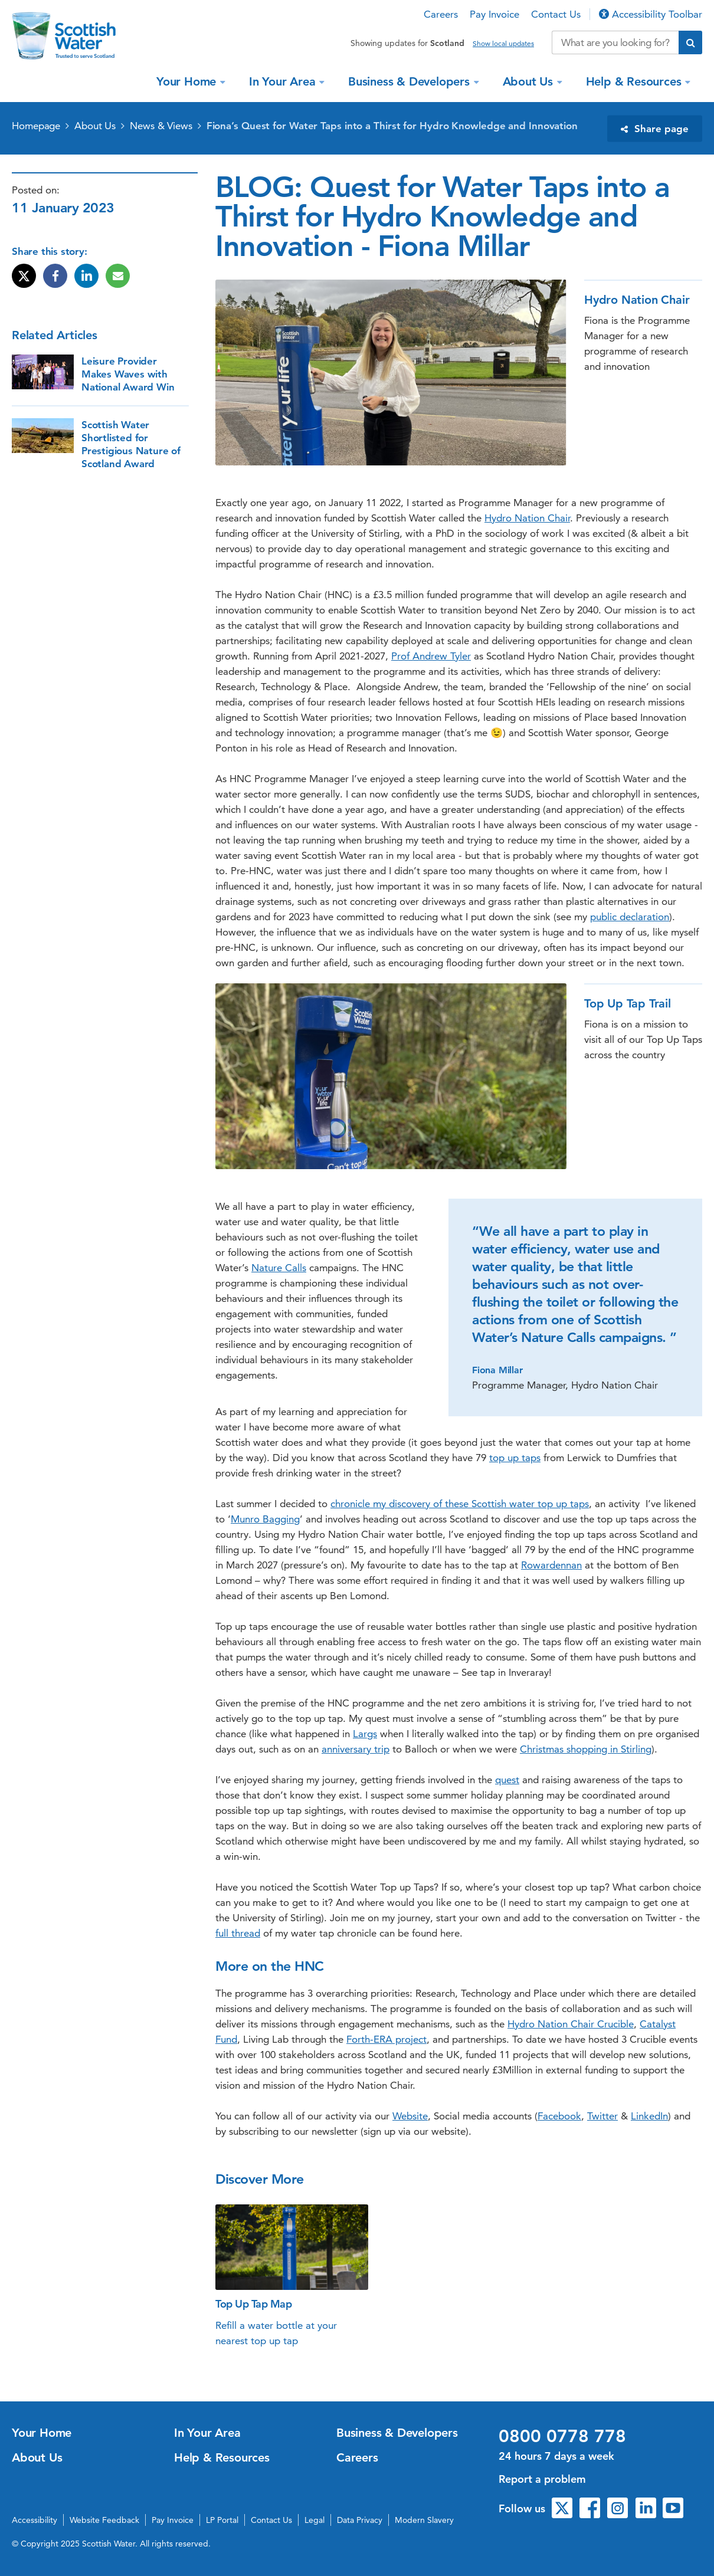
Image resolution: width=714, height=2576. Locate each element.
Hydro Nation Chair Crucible (570, 2024)
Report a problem (542, 2479)
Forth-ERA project (386, 2039)
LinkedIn (649, 2116)
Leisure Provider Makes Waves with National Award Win (127, 374)
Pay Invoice (494, 14)
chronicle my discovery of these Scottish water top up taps (459, 1503)
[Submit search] (690, 42)
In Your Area (284, 81)
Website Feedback (104, 2520)
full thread (237, 1933)
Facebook (559, 2116)
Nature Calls (278, 1268)
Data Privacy (359, 2520)
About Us (529, 81)
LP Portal (222, 2520)
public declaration (629, 917)
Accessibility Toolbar (650, 14)
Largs (365, 1734)
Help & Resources (635, 81)
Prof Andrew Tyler (431, 656)
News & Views (161, 126)
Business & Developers (410, 81)
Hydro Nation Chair (527, 518)
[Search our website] (615, 42)
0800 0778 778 (562, 2436)
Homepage (36, 126)
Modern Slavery (424, 2520)
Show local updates (503, 44)
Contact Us (556, 14)
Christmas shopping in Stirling (585, 1749)
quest (507, 1780)
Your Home (188, 81)
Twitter (602, 2116)
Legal (314, 2520)
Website (410, 2116)
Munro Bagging (265, 1519)
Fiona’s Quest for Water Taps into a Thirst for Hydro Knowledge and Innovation (392, 126)
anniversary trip (355, 1749)
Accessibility (34, 2520)
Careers (441, 14)
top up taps (515, 1457)
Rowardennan (551, 1565)
